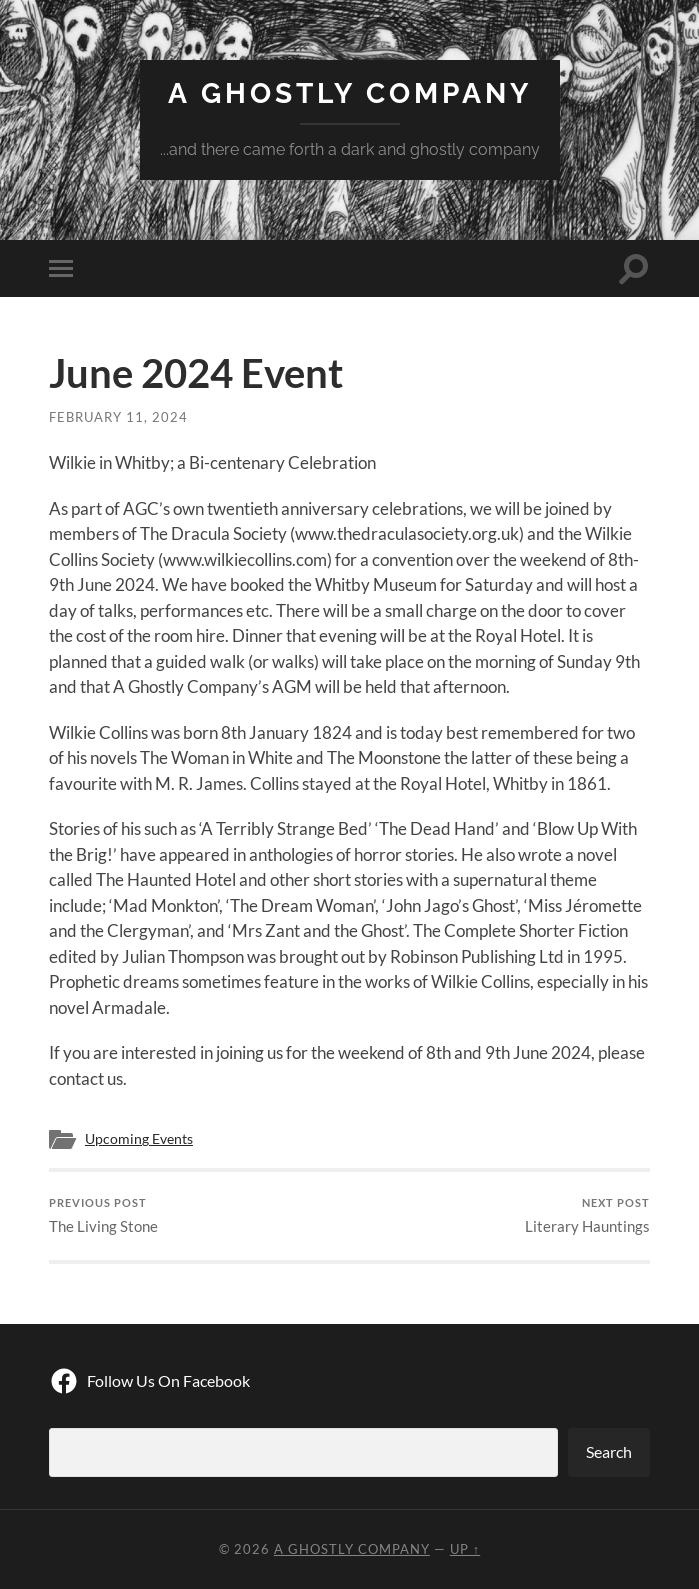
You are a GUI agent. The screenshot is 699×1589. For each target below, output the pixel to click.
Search (609, 1451)
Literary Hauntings (587, 1215)
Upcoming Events (139, 1139)
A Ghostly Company (350, 93)
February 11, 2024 (118, 417)
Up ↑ (465, 1549)
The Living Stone (103, 1215)
